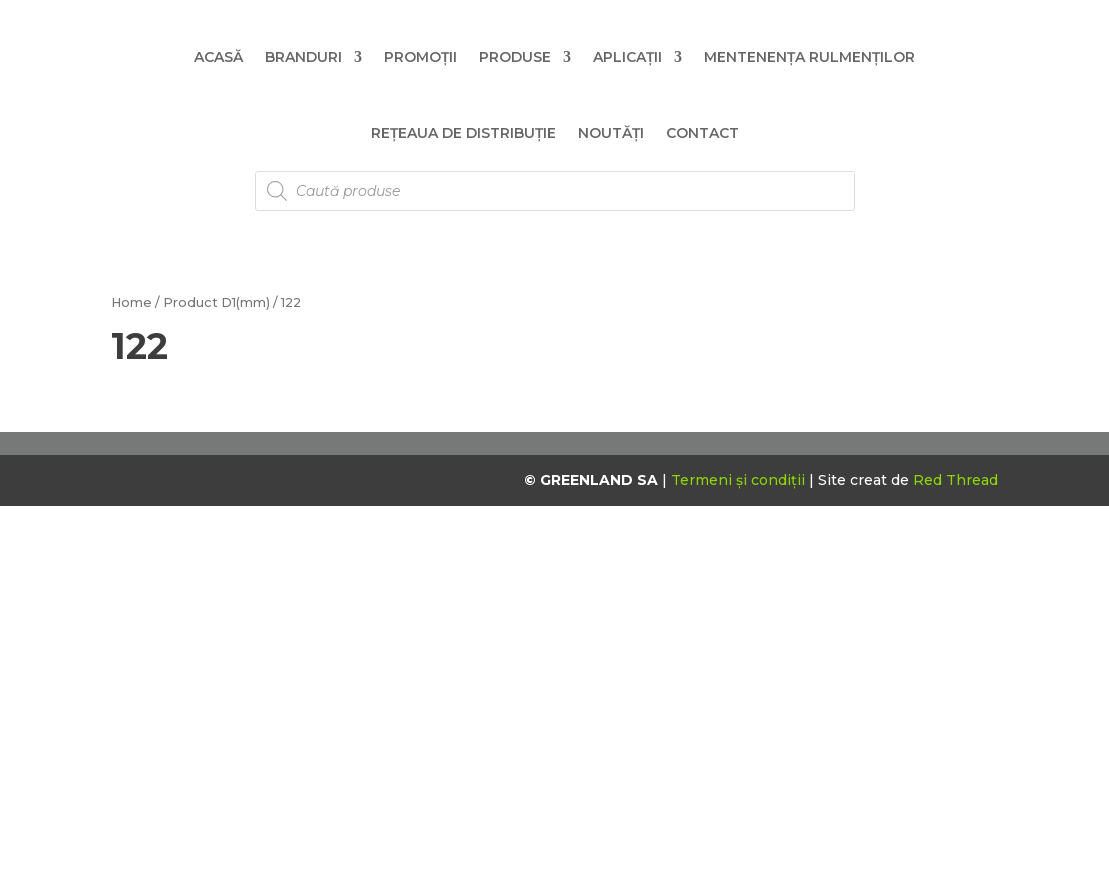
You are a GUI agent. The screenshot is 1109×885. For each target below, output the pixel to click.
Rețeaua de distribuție (463, 133)
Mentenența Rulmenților (809, 57)
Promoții (420, 57)
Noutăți (611, 133)
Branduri (303, 57)
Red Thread (955, 480)
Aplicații (627, 57)
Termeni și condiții (740, 480)
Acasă (218, 57)
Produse (515, 57)
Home (131, 302)
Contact (702, 133)
